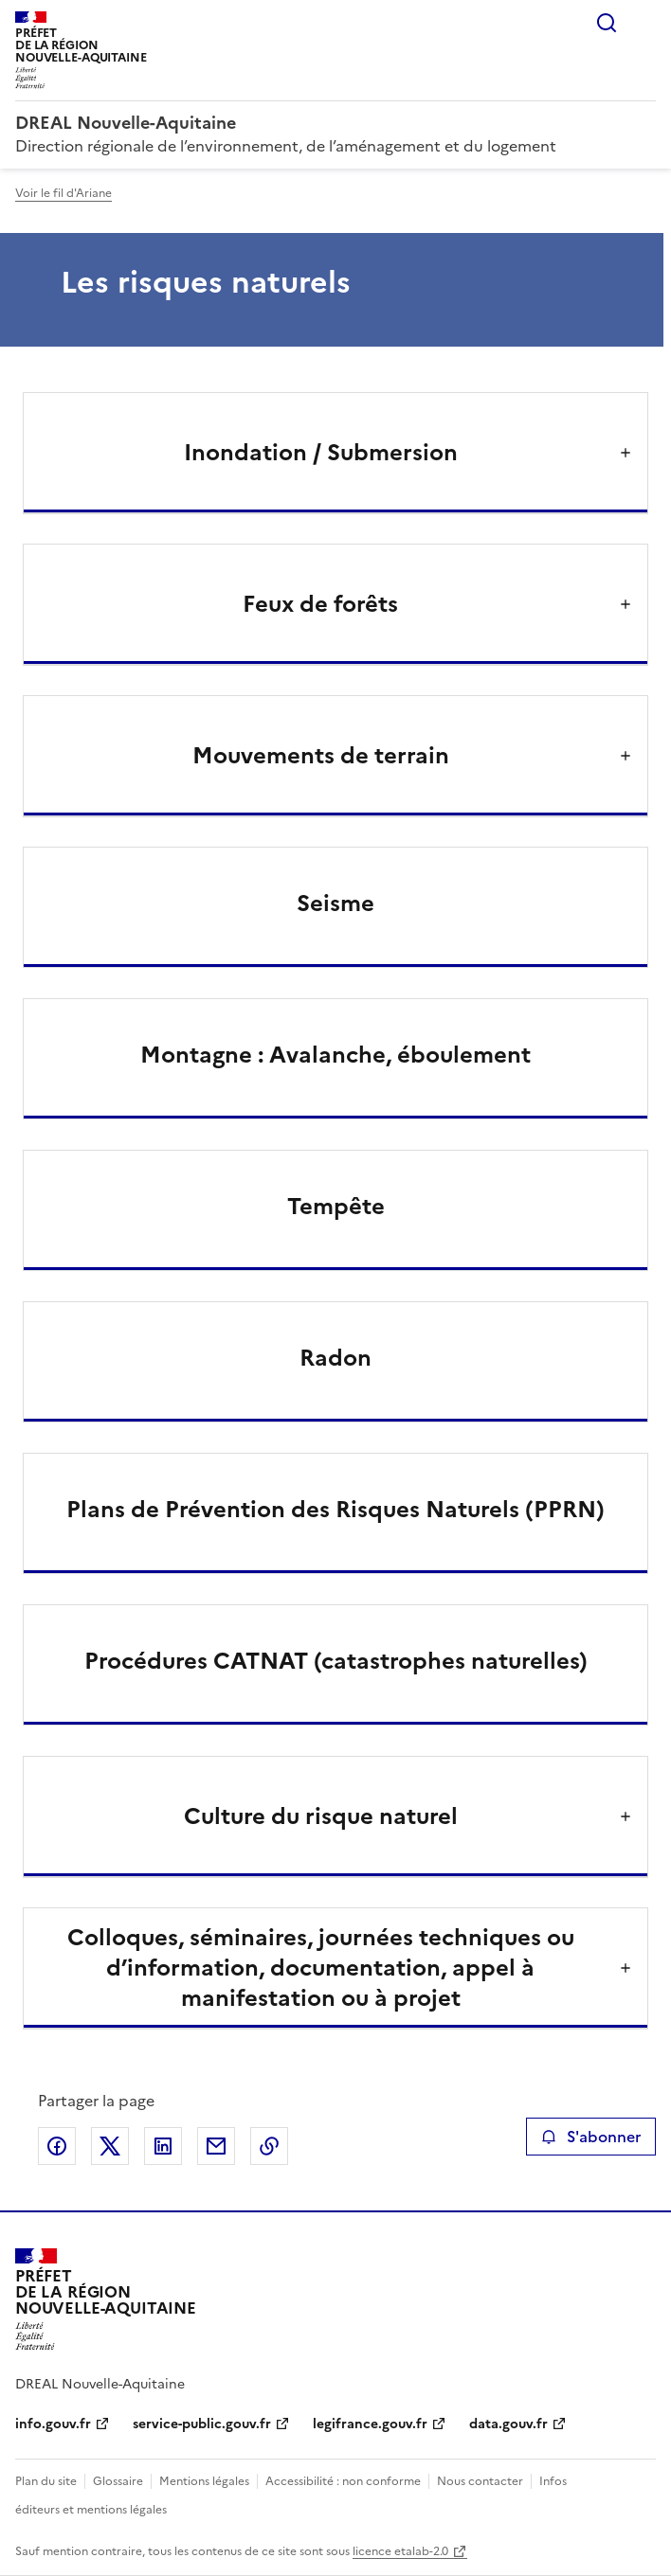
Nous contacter (480, 2481)
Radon (335, 1358)
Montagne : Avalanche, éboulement (335, 1055)
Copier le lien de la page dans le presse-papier (269, 2146)
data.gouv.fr (508, 2424)
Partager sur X (110, 2146)
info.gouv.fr (53, 2424)
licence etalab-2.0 (400, 2551)
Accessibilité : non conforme (343, 2481)
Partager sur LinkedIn (163, 2146)
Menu (644, 23)
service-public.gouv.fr (202, 2424)
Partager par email (216, 2146)
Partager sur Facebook (57, 2146)
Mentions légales (204, 2481)
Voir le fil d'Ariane (63, 193)
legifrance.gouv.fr (370, 2424)
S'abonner (591, 2136)
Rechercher (607, 23)
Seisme (335, 903)
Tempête (336, 1206)
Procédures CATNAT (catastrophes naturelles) (336, 1661)
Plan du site (46, 2481)
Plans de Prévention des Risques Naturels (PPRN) (335, 1509)
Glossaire (118, 2481)
